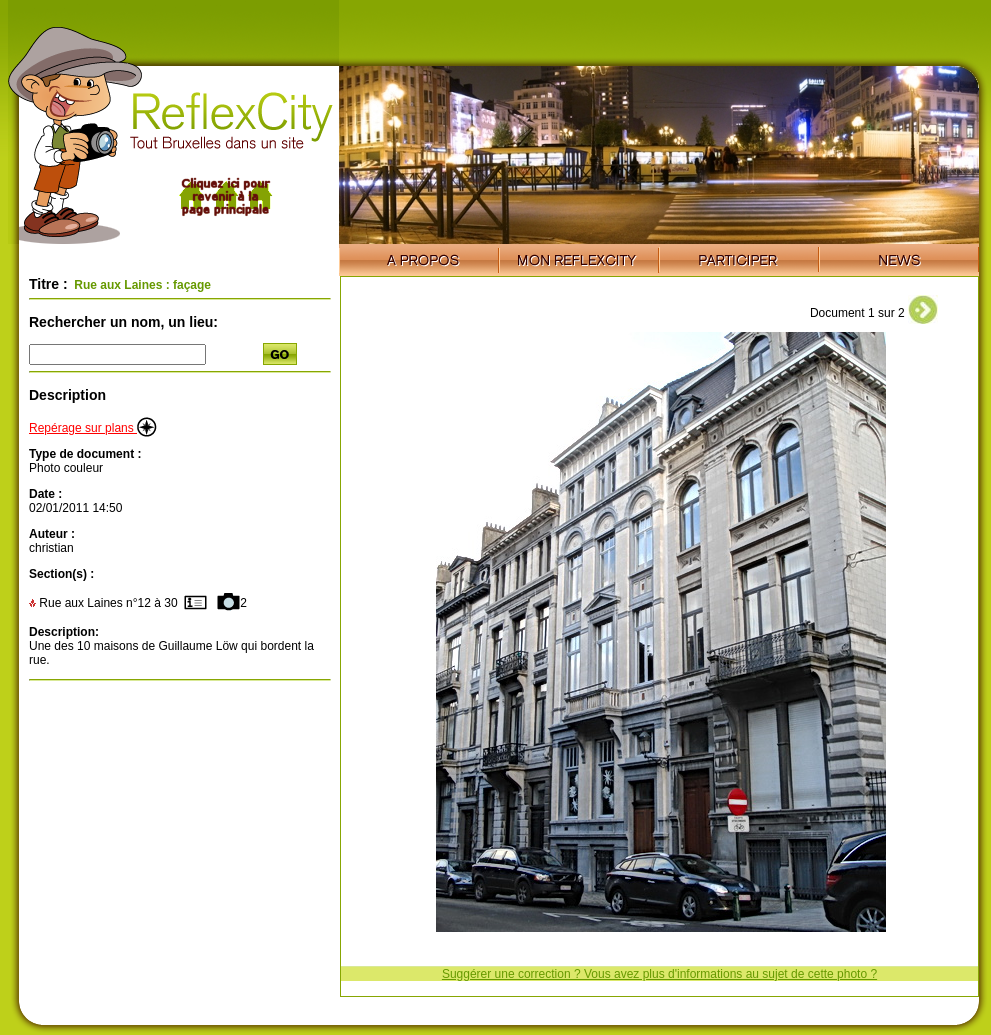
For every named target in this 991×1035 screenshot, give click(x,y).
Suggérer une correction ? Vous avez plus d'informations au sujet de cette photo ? (659, 974)
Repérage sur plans (93, 428)
